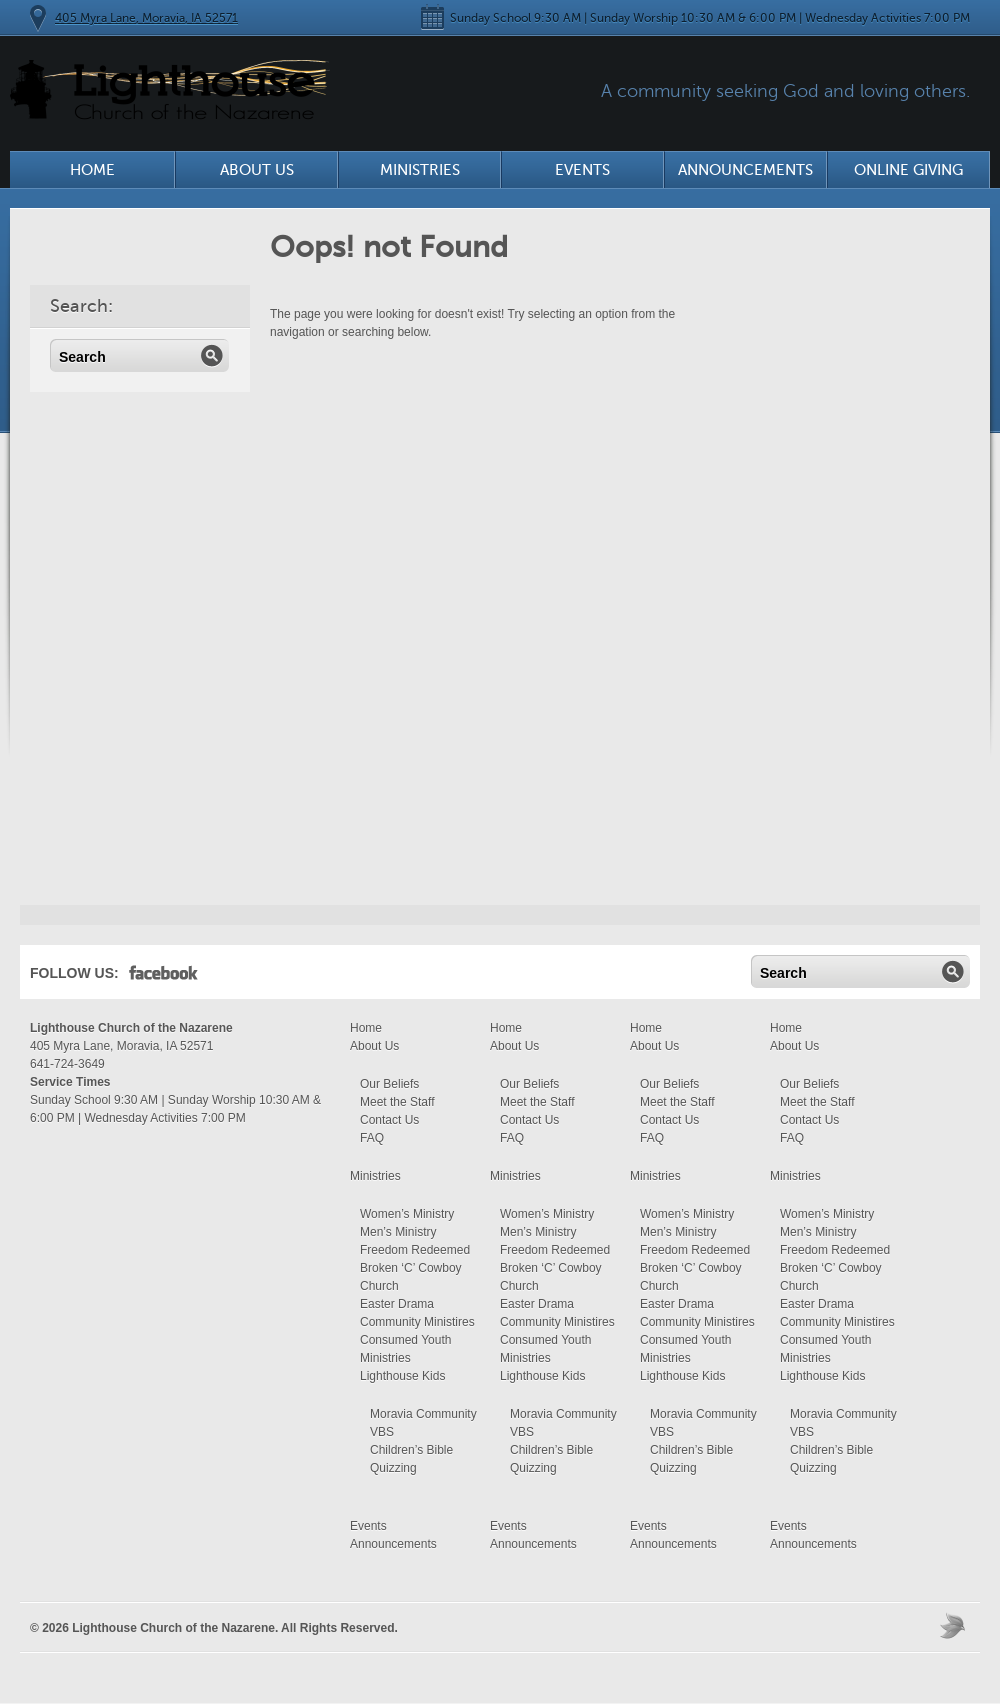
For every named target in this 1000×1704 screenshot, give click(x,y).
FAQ (372, 1138)
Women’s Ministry (407, 1214)
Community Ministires (417, 1322)
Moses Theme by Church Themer (955, 1625)
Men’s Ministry (398, 1232)
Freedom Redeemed (415, 1250)
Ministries (420, 170)
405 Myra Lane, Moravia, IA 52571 (146, 18)
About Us (257, 170)
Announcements (745, 170)
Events (582, 170)
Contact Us (389, 1120)
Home (92, 170)
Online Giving (908, 170)
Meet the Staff (397, 1102)
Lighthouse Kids (402, 1376)
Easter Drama (397, 1304)
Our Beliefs (389, 1084)
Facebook (163, 977)
